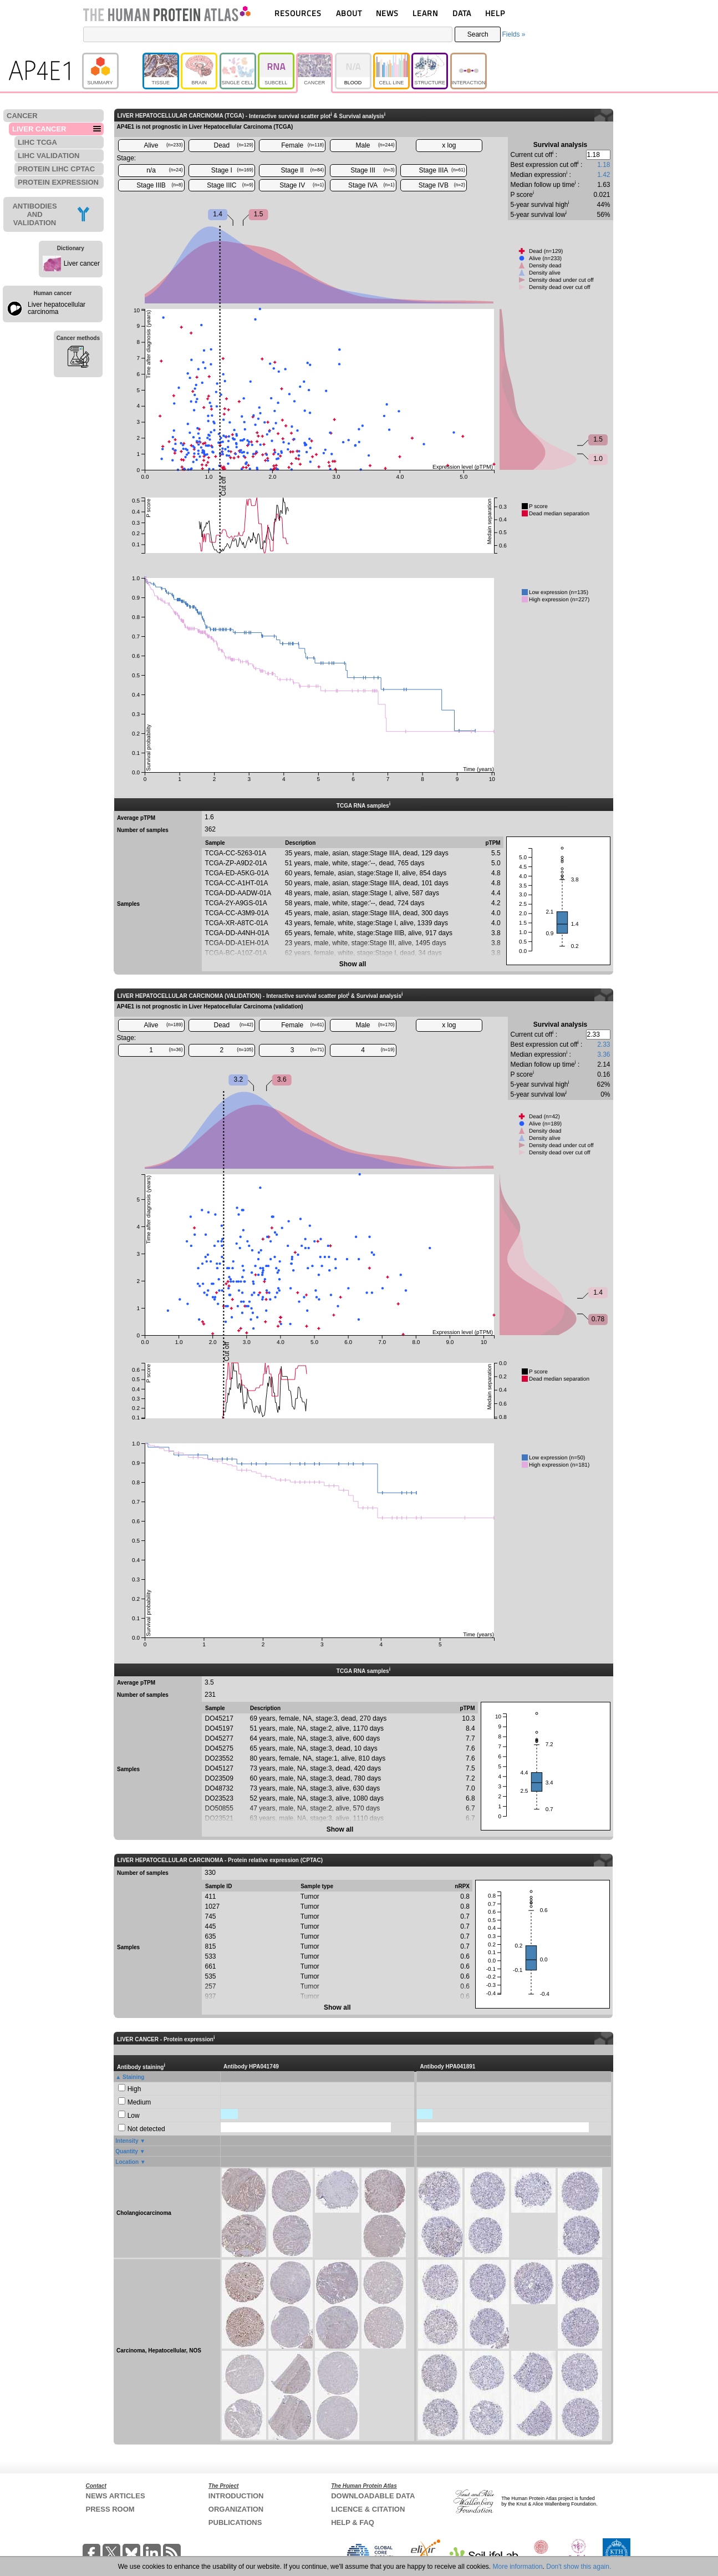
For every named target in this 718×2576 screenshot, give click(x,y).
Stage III (372, 170)
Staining (133, 2077)
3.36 (603, 1054)
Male (375, 145)
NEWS (387, 13)
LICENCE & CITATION (368, 2509)
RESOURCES (298, 13)
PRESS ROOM (110, 2509)
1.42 (603, 175)
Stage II (302, 170)
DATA (461, 13)
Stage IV (301, 185)
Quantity (126, 2151)
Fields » (513, 34)
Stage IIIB (159, 185)
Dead (233, 145)
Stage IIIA (442, 170)
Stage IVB (442, 185)
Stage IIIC (230, 185)
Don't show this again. (578, 2566)
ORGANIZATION (235, 2509)
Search (477, 34)
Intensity (126, 2141)
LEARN (425, 13)
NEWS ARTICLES (115, 2496)
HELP (495, 13)
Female (302, 145)
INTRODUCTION (236, 2496)
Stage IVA (371, 185)
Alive (163, 145)
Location (127, 2162)
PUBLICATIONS (235, 2522)
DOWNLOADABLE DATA (373, 2496)
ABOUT (349, 13)
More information (518, 2566)
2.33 (603, 1044)
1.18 (603, 165)
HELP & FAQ (352, 2522)
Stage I (232, 170)
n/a (164, 170)
